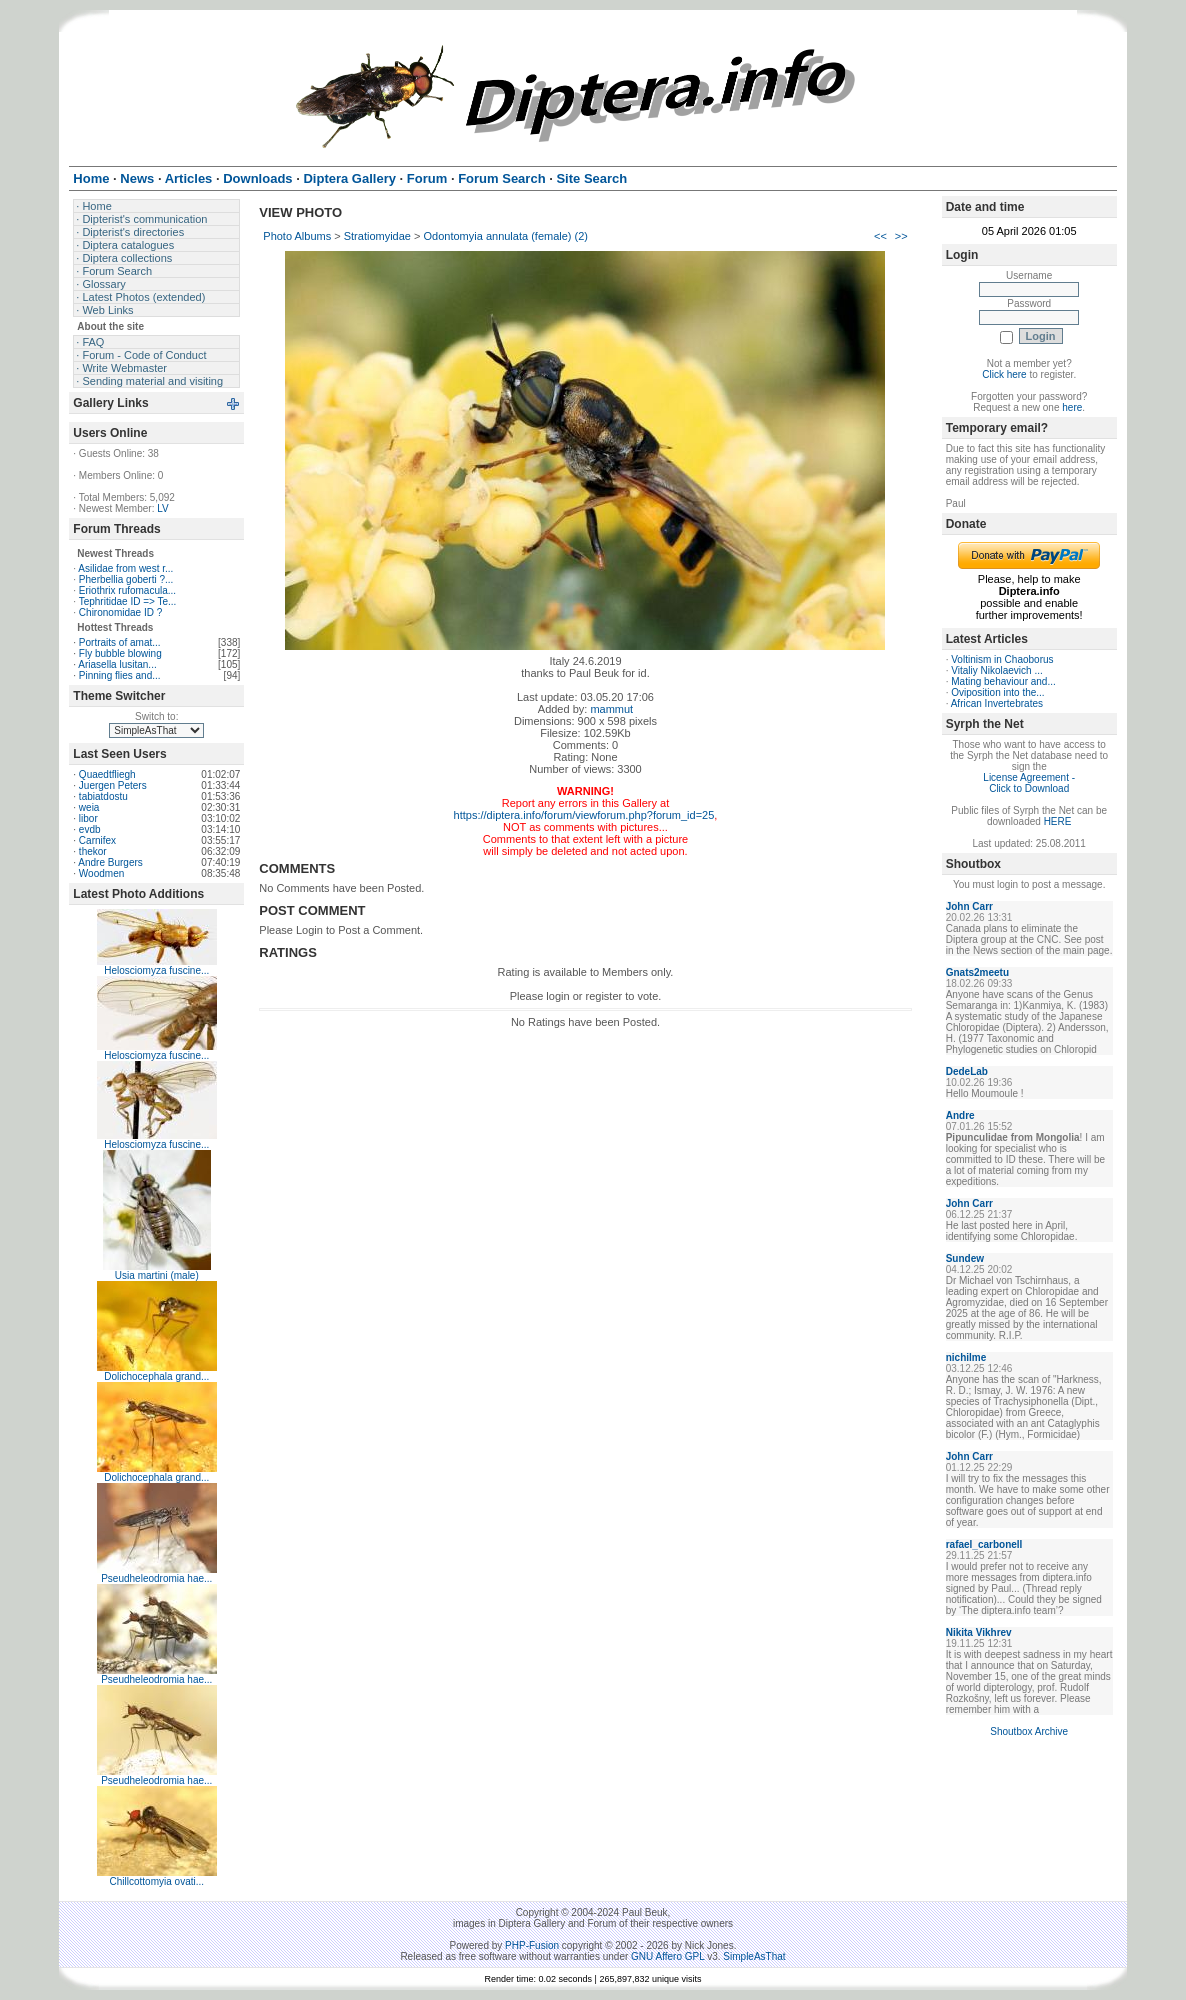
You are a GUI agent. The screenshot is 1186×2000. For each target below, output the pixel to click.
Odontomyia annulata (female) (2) (506, 236)
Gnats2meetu (977, 972)
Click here (1004, 374)
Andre (960, 1115)
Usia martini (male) (157, 1275)
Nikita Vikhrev (979, 1632)
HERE (1058, 821)
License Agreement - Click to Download (1029, 783)
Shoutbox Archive (1029, 1731)
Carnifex (97, 840)
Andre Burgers (110, 862)
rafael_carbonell (984, 1544)
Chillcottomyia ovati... (157, 1881)
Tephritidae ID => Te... (128, 601)
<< (880, 236)
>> (901, 236)
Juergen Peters (113, 785)
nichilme (966, 1357)
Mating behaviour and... (1003, 681)
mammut (611, 709)
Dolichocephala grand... (156, 1376)
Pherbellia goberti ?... (126, 579)
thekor (93, 851)
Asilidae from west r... (125, 568)
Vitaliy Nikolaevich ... (997, 670)
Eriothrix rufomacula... (127, 590)
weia (89, 807)
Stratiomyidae (377, 236)
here (1072, 407)
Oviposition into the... (997, 692)
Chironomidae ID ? (120, 612)
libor (88, 818)
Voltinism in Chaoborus (1002, 659)
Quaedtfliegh (107, 774)
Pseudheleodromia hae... (156, 1578)
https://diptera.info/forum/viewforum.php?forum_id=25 (584, 815)
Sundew (965, 1258)
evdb (90, 829)
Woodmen (101, 873)
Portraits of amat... (120, 642)
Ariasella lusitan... (117, 664)
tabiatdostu (103, 796)
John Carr (969, 906)
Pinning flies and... (120, 675)
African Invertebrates (997, 703)
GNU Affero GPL (667, 1956)
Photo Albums (297, 236)
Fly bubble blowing (120, 653)
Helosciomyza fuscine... (156, 970)
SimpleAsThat (754, 1956)
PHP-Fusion (532, 1945)
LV (163, 508)
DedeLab (967, 1071)
